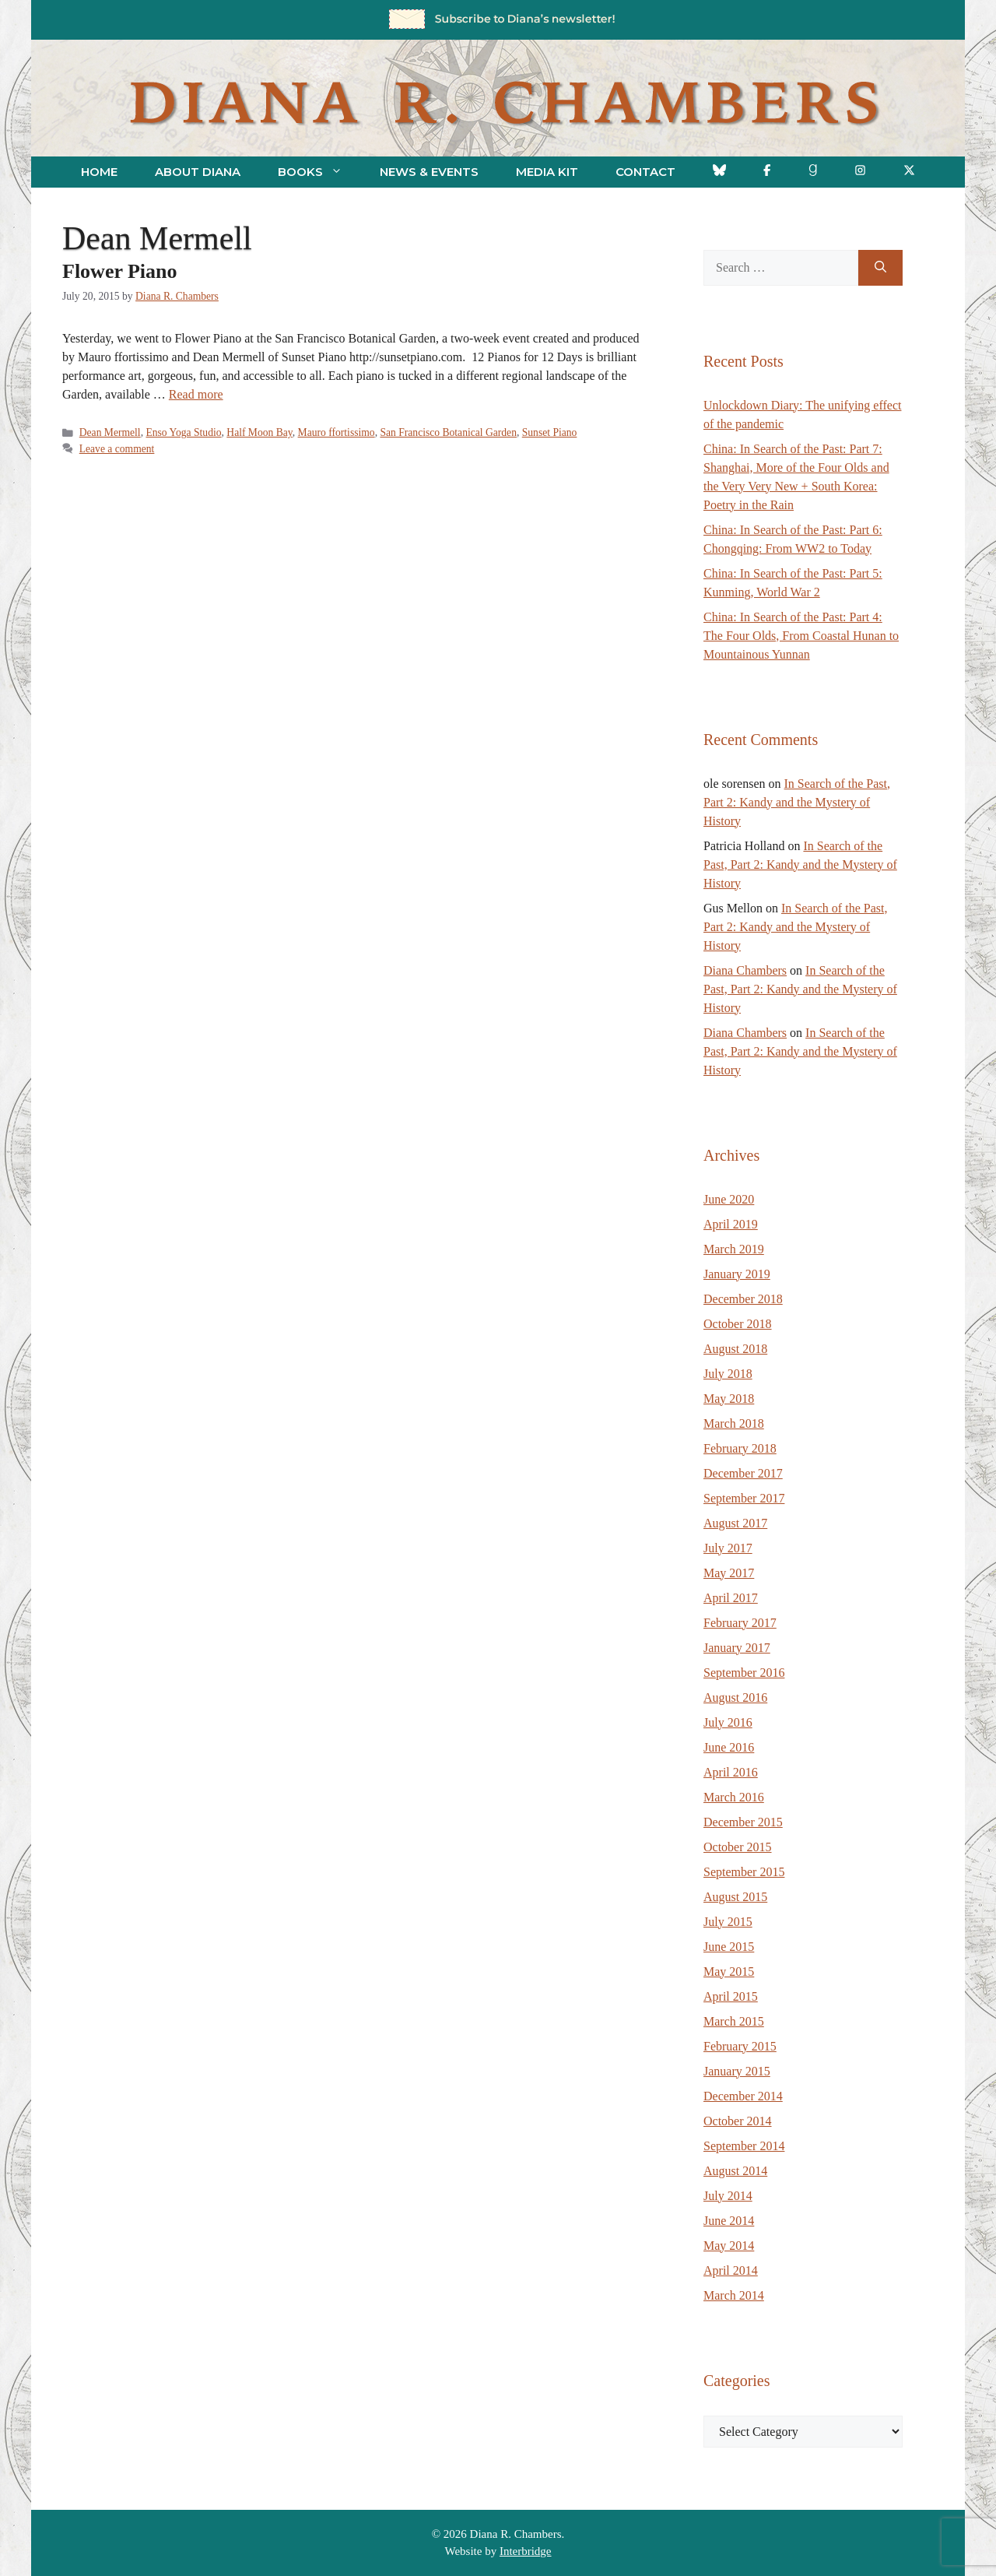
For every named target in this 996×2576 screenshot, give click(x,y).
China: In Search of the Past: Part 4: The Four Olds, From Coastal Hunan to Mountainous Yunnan (801, 635)
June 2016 (728, 1747)
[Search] (880, 268)
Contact (645, 171)
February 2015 (740, 2046)
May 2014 (728, 2245)
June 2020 (728, 1199)
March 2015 (733, 2021)
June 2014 (728, 2220)
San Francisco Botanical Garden (448, 432)
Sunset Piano (549, 432)
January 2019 (736, 1274)
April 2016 (730, 1772)
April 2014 (730, 2270)
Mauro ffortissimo (336, 432)
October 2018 (737, 1323)
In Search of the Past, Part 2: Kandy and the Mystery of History (796, 802)
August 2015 (735, 1896)
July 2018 (727, 1373)
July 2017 (727, 1548)
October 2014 (737, 2121)
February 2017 (740, 1622)
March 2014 (733, 2295)
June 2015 (728, 1946)
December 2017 (743, 1473)
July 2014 (727, 2195)
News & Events (429, 171)
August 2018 (735, 1348)
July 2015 (727, 1921)
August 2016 (735, 1697)
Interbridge (526, 2551)
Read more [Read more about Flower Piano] (196, 394)
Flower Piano (119, 271)
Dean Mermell (110, 432)
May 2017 (728, 1573)
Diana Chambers (745, 970)
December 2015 (743, 1822)
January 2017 (736, 1647)
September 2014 (743, 2146)
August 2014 (735, 2170)
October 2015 (737, 1847)
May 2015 (728, 1971)
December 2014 (743, 2096)
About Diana (197, 171)
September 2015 (743, 1871)
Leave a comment (117, 449)
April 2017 (730, 1597)
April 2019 (730, 1224)
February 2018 (740, 1448)
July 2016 (727, 1722)
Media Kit (547, 171)
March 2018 (733, 1423)
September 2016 (743, 1672)
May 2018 (728, 1398)
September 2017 (743, 1498)
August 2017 (735, 1523)
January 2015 (736, 2071)
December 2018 (743, 1299)
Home (99, 171)
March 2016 (733, 1797)
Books (319, 172)
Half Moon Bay (259, 432)
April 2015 (730, 1996)
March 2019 (733, 1249)
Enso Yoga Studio (183, 432)
